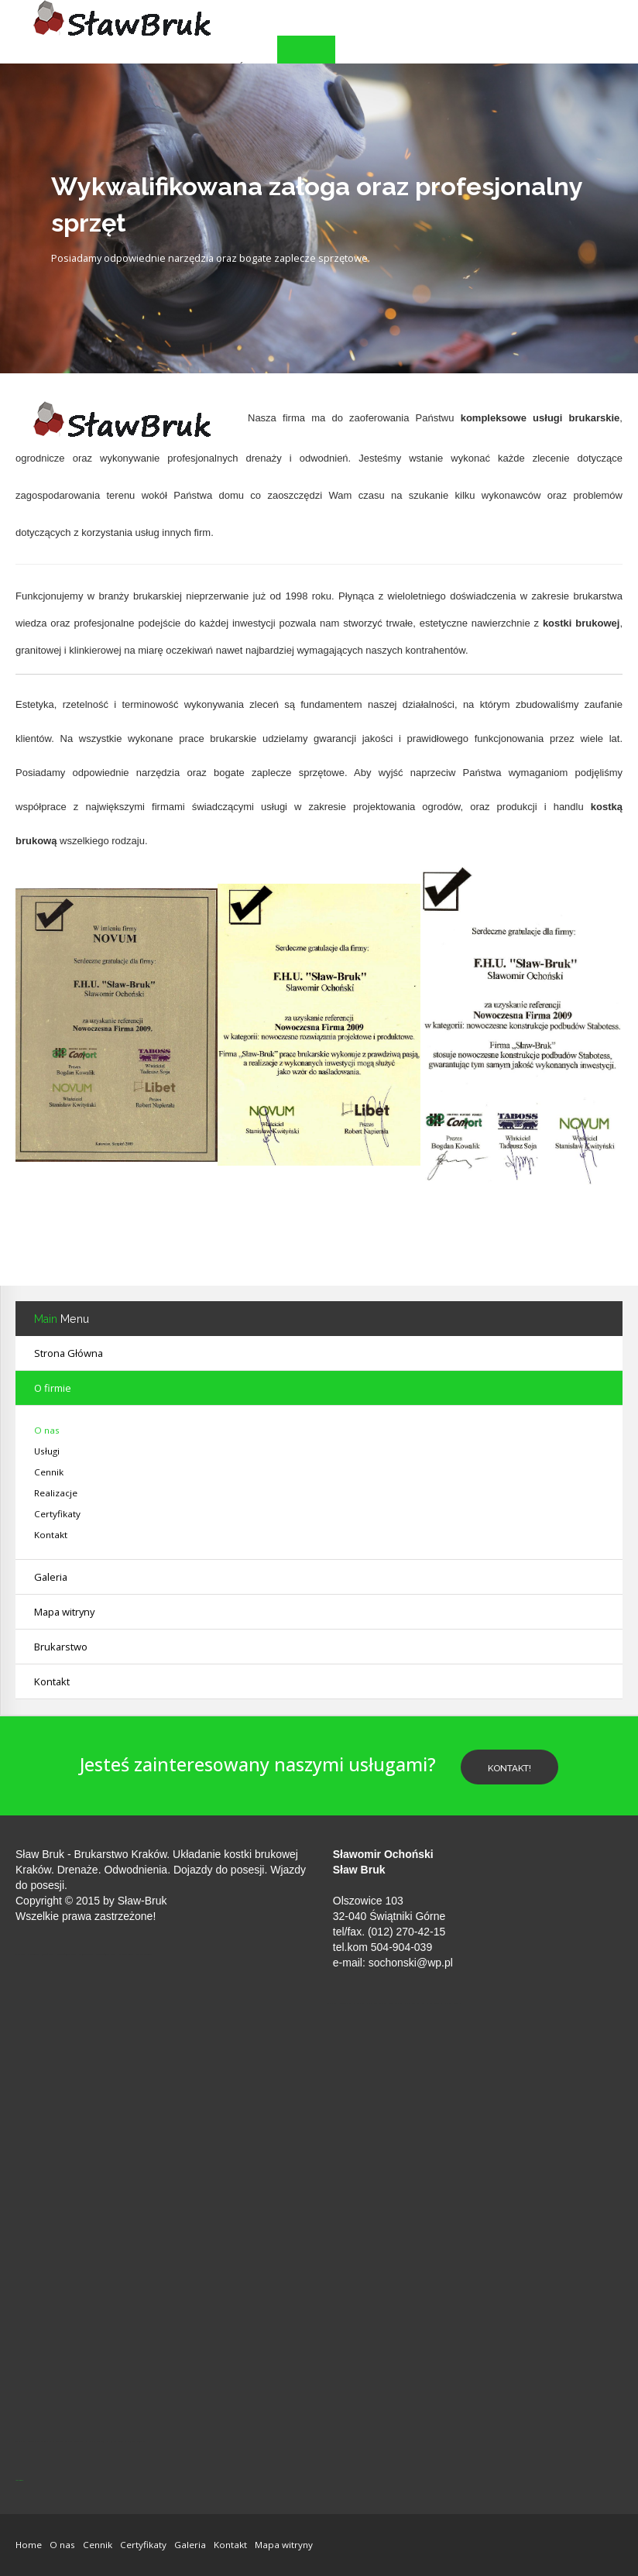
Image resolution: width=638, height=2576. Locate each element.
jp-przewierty (19, 2480)
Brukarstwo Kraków (120, 1854)
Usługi (47, 1451)
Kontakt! (509, 1768)
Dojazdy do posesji (219, 1869)
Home (28, 2544)
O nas (47, 1430)
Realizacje (55, 1493)
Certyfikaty (57, 1514)
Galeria (190, 2544)
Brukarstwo (60, 1647)
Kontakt (52, 1681)
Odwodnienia (135, 1869)
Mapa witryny (64, 1612)
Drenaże (77, 1869)
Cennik (48, 1472)
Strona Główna (68, 1353)
